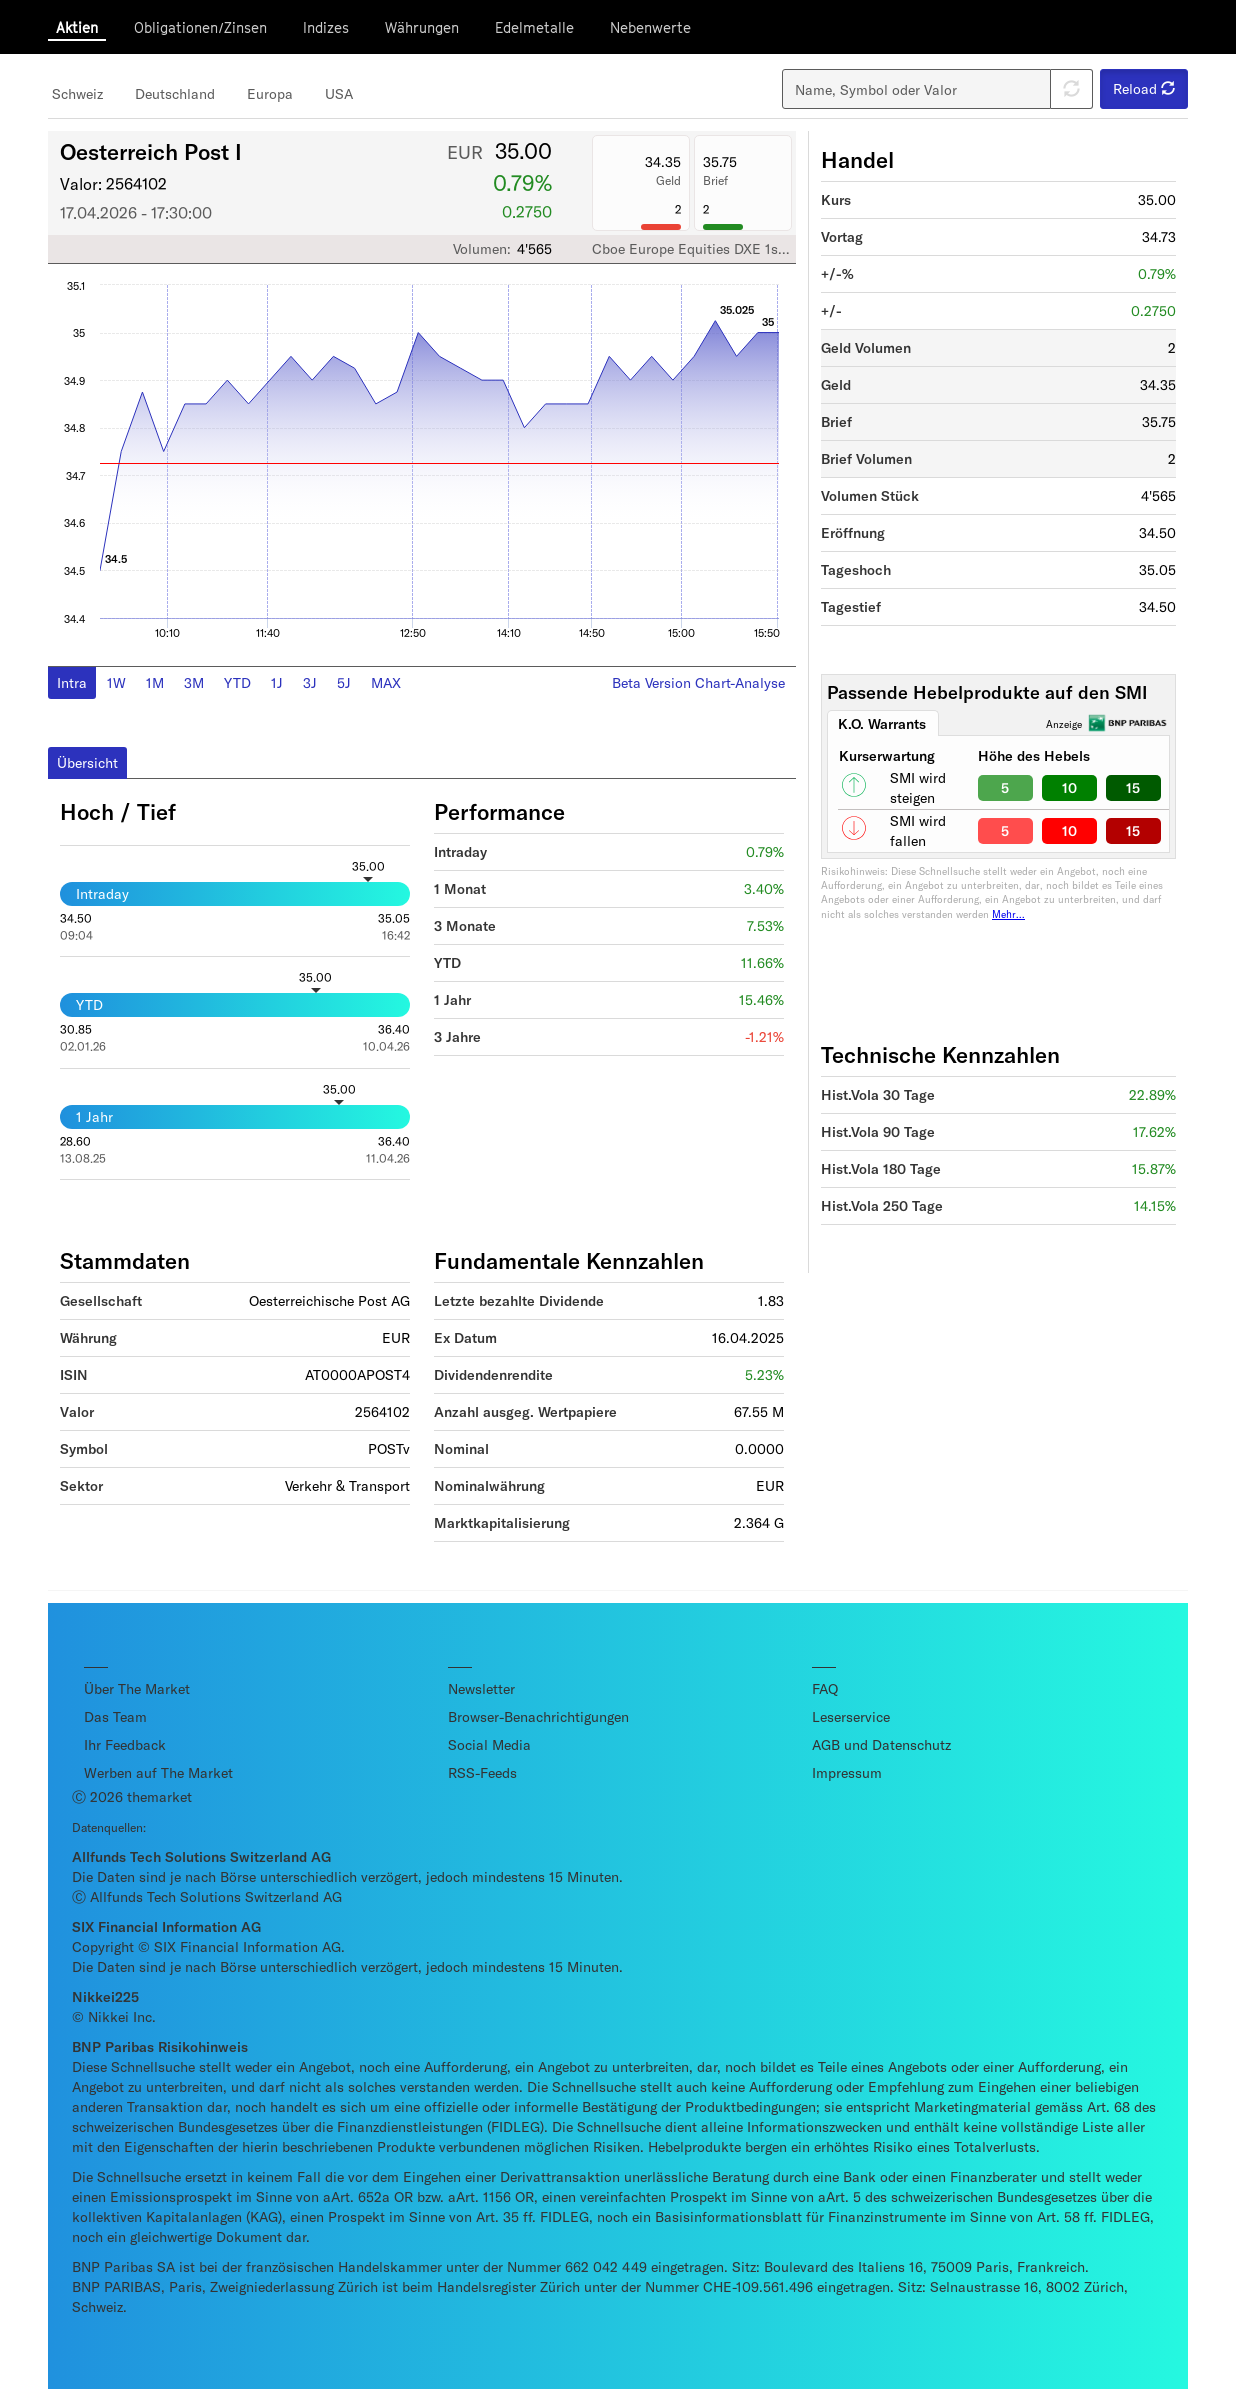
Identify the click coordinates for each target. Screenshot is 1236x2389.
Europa (270, 93)
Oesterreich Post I (151, 151)
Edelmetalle (534, 27)
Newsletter (481, 1688)
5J (344, 682)
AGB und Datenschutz (881, 1744)
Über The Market (137, 1688)
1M (155, 682)
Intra (72, 682)
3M (194, 682)
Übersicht (87, 762)
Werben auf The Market (158, 1772)
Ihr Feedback (125, 1744)
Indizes (326, 27)
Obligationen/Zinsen (200, 27)
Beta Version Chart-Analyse (698, 682)
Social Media (489, 1744)
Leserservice (851, 1716)
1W (116, 682)
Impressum (847, 1772)
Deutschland (175, 93)
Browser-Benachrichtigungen (538, 1716)
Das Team (115, 1716)
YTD (237, 682)
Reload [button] (1144, 88)
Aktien (77, 27)
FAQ (825, 1688)
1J (277, 682)
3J (310, 682)
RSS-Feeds (482, 1772)
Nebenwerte (650, 27)
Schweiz (77, 93)
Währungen (422, 27)
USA (339, 93)
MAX (386, 682)
